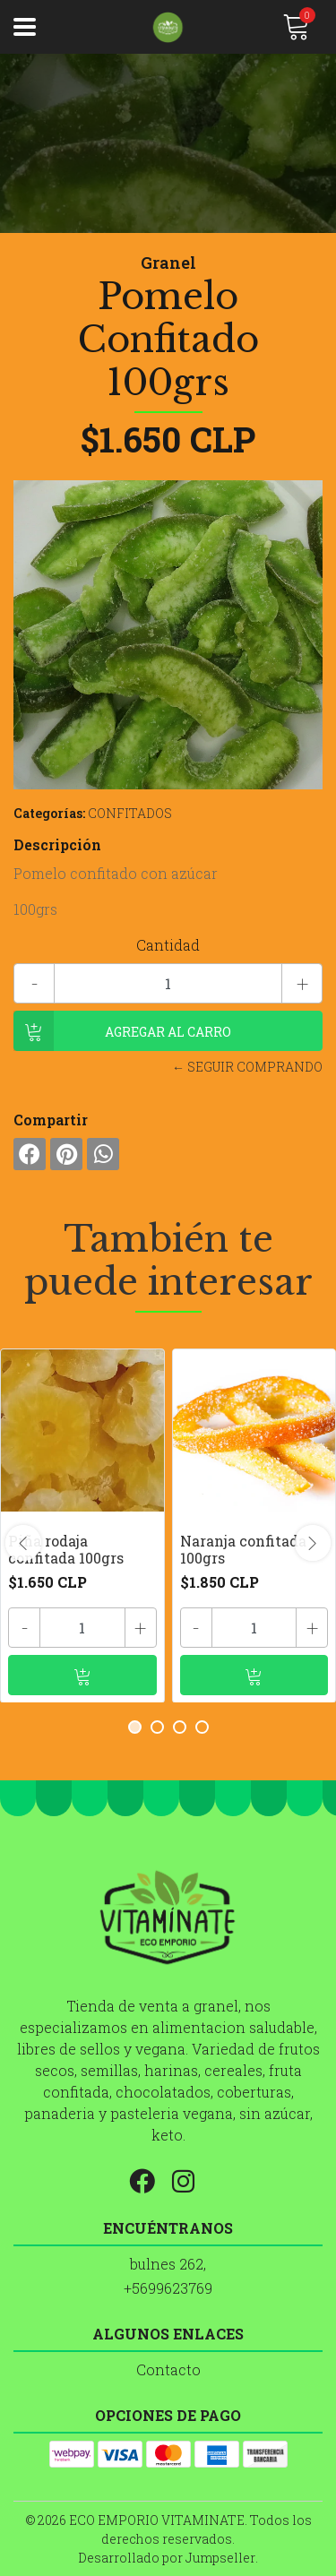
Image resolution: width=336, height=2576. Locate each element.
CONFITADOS (130, 813)
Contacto (168, 2369)
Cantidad (168, 944)
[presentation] (23, 1543)
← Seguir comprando (247, 1066)
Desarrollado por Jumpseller (166, 2557)
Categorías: (49, 813)
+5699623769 (168, 2288)
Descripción (57, 844)
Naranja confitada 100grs (243, 1549)
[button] (135, 1727)
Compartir (50, 1119)
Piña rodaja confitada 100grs (66, 1549)
